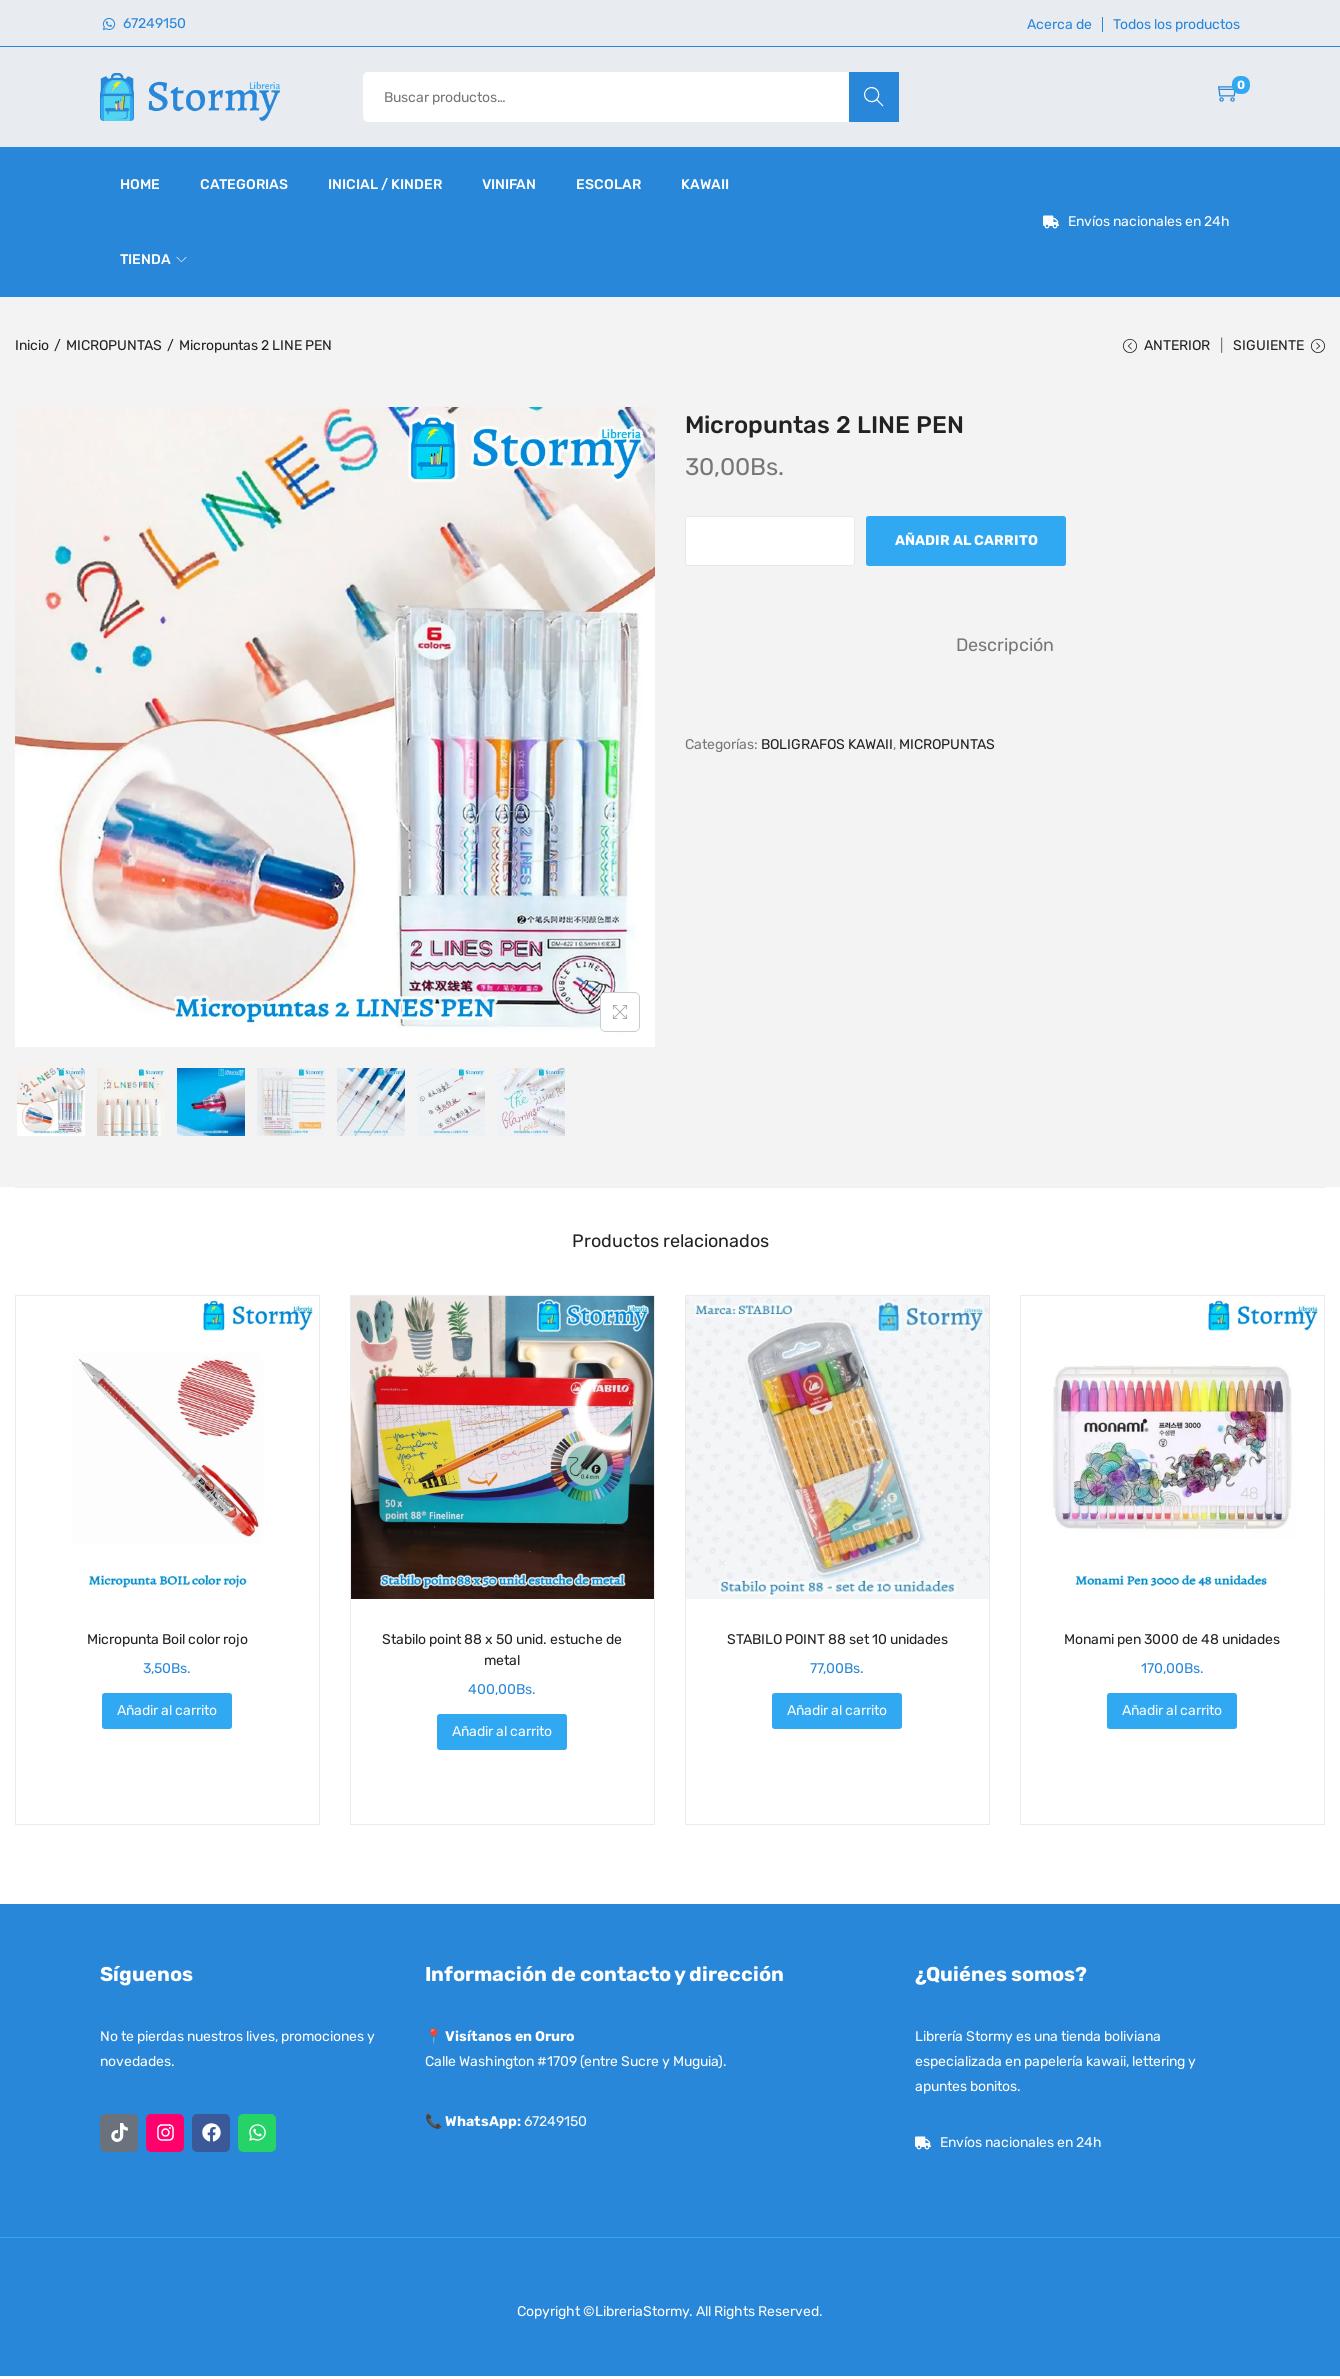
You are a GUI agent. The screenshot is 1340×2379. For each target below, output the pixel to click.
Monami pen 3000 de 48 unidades (1172, 1642)
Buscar (873, 96)
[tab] (1005, 647)
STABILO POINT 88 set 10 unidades (837, 1642)
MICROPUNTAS (114, 345)
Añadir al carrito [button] (167, 1713)
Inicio (32, 345)
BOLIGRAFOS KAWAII (827, 746)
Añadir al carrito (966, 543)
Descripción (1005, 647)
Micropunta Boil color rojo (167, 1642)
